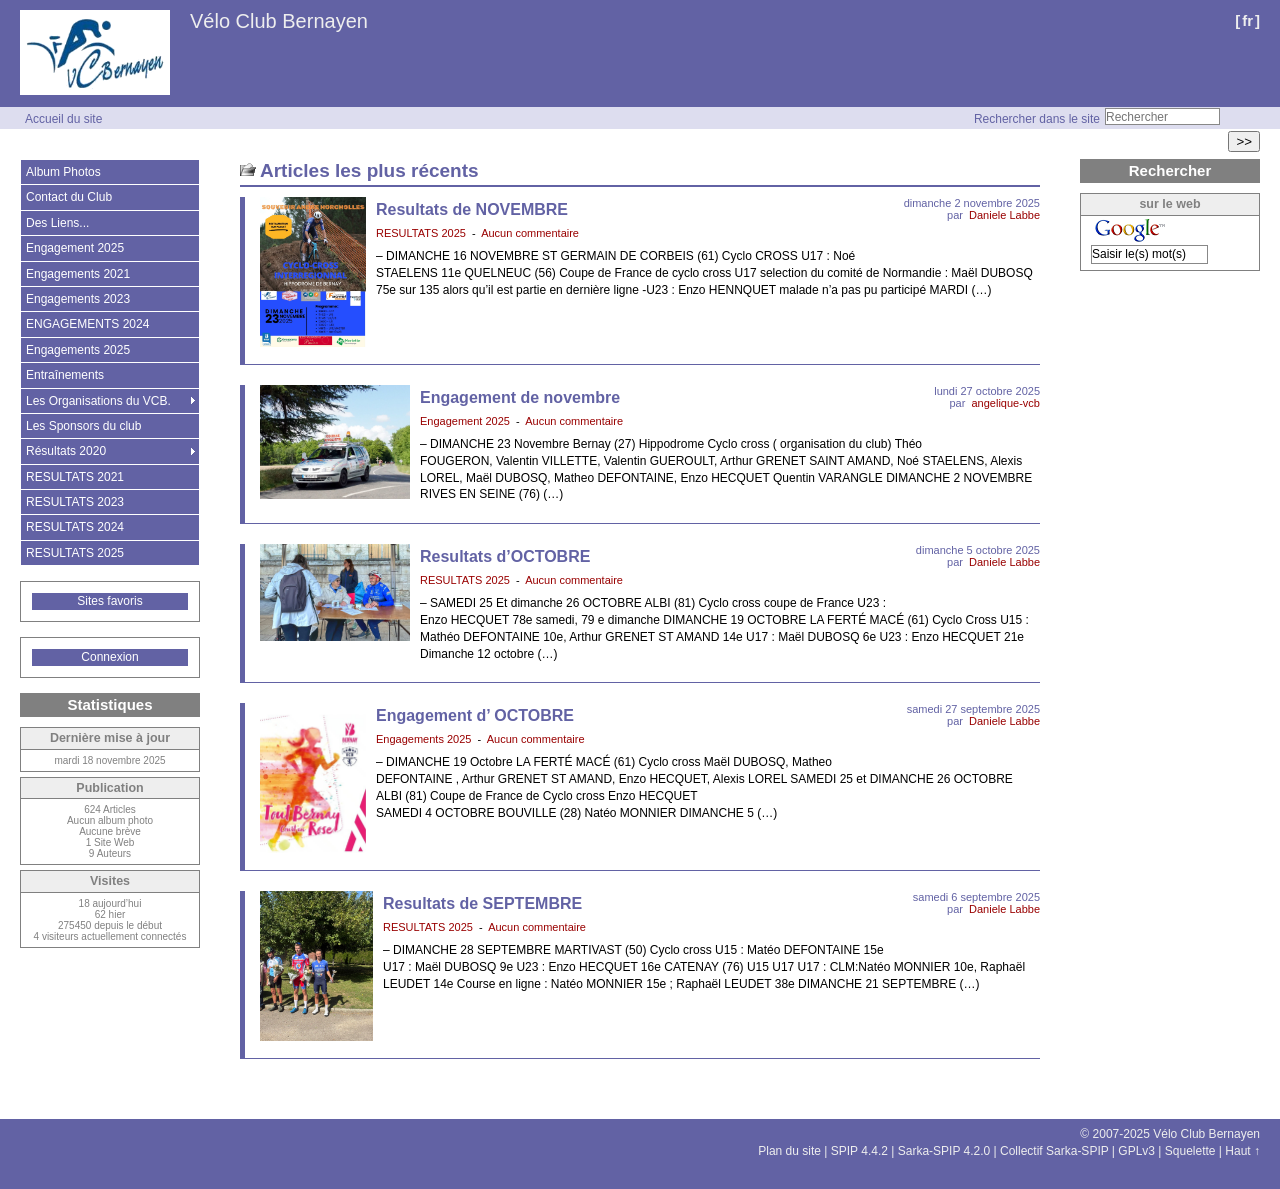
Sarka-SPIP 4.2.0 (944, 1151)
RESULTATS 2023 (75, 502)
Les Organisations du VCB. (98, 401)
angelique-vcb (1006, 403)
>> (1244, 141)
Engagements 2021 (78, 274)
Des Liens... (57, 223)
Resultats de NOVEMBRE (472, 209)
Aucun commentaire (530, 233)
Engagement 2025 (465, 421)
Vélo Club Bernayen (279, 21)
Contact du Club (69, 197)
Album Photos (63, 172)
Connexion (109, 657)
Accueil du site (63, 119)
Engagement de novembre (520, 397)
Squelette (1190, 1151)
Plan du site (789, 1151)
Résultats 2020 (66, 451)
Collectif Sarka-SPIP (1054, 1151)
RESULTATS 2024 (75, 527)
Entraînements (65, 375)
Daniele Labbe (1004, 215)
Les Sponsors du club (83, 426)
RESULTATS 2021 (75, 477)
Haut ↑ (1242, 1151)
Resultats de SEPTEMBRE (482, 903)
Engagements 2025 (423, 739)
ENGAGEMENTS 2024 (87, 324)
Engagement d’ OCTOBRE (475, 715)
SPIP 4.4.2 (859, 1151)
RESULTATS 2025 (421, 233)
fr (1247, 20)
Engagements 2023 (78, 299)
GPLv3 (1136, 1151)
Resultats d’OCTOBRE (505, 556)
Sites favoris (109, 601)
